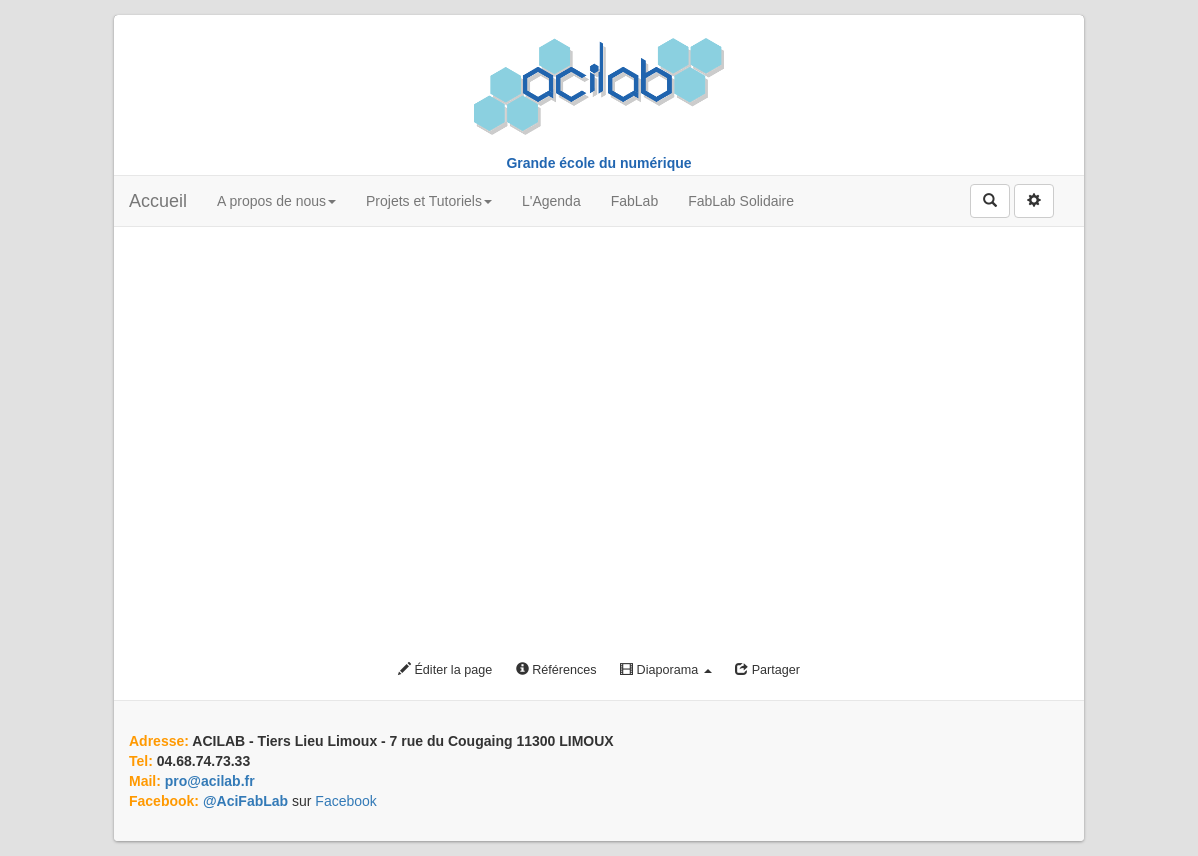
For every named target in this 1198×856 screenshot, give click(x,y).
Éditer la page (445, 670)
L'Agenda (551, 201)
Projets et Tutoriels (429, 201)
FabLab (634, 201)
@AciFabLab (245, 801)
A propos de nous (276, 201)
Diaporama (666, 670)
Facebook (345, 801)
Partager (767, 670)
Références (556, 670)
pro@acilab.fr (210, 781)
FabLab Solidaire (741, 201)
